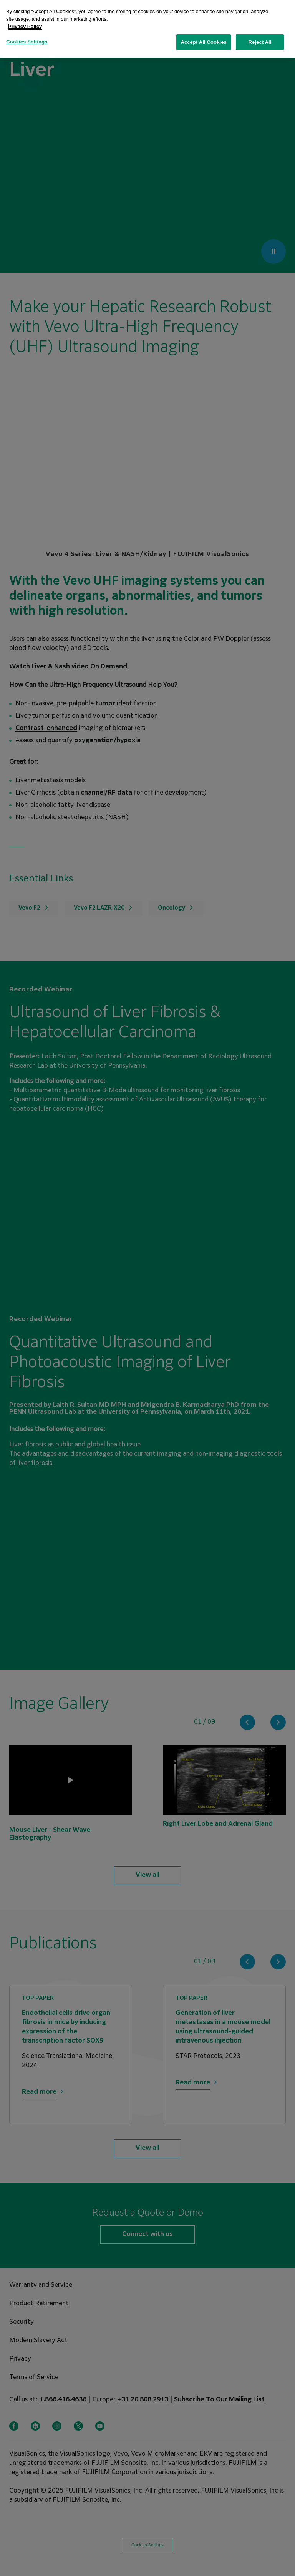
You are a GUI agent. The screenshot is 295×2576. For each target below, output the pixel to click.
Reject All (259, 42)
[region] (147, 29)
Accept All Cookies (204, 42)
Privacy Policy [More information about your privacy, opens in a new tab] (25, 26)
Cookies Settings (27, 42)
